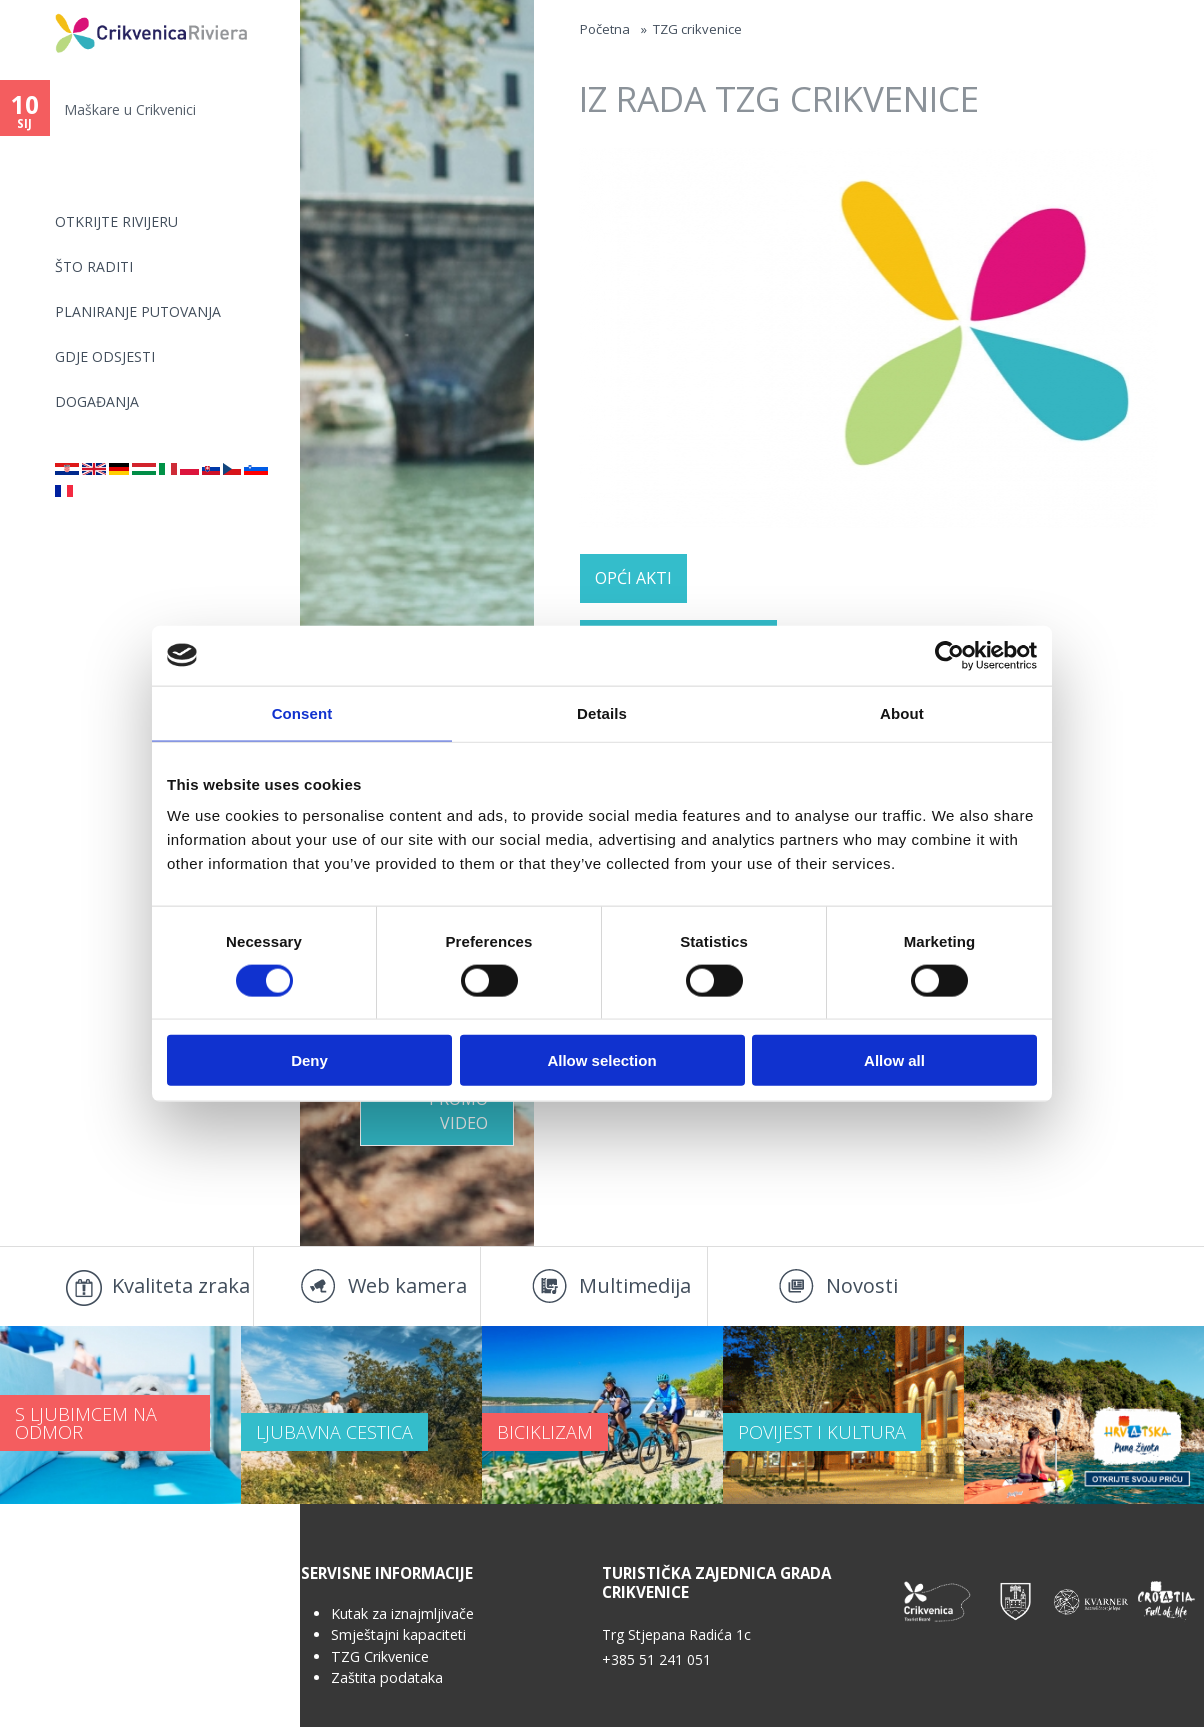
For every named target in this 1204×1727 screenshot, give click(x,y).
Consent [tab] (302, 712)
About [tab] (902, 712)
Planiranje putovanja (138, 311)
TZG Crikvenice (380, 1656)
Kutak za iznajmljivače (402, 1613)
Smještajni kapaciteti (398, 1634)
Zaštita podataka (387, 1677)
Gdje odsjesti (105, 356)
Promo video (458, 1111)
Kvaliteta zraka (181, 1285)
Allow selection (601, 1060)
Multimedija (635, 1285)
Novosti (862, 1285)
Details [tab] (602, 712)
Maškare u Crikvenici (130, 109)
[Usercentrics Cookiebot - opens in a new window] (949, 655)
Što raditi (94, 266)
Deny (309, 1060)
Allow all (894, 1060)
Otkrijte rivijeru (116, 221)
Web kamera (407, 1285)
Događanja (97, 401)
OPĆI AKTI (633, 578)
